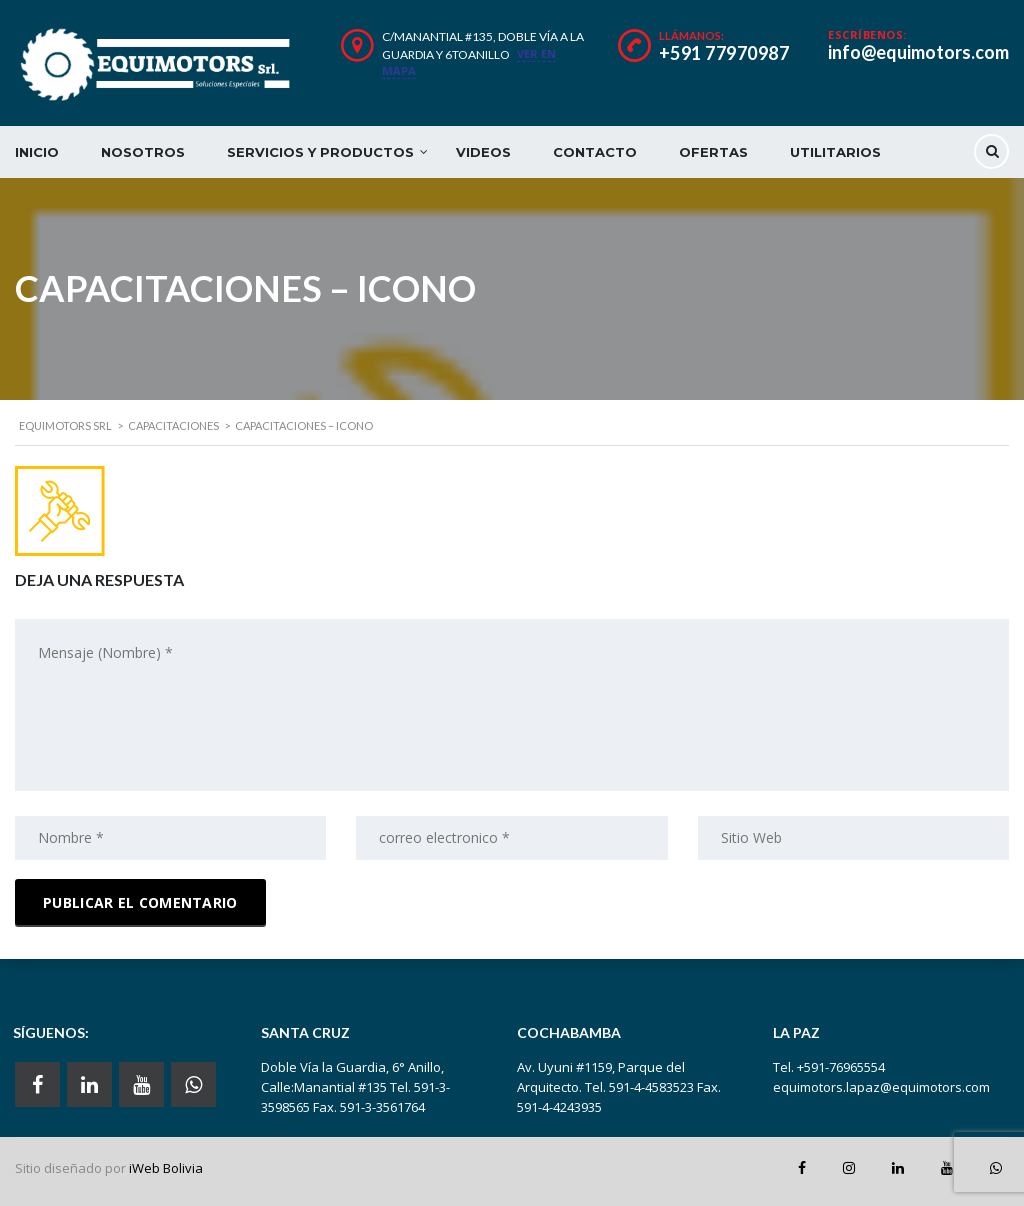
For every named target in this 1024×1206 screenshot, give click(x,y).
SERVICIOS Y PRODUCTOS (320, 152)
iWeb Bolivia (166, 1168)
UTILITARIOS (835, 152)
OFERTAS (713, 152)
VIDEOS (483, 152)
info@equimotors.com (918, 52)
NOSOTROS (143, 152)
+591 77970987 (724, 53)
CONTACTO (595, 152)
